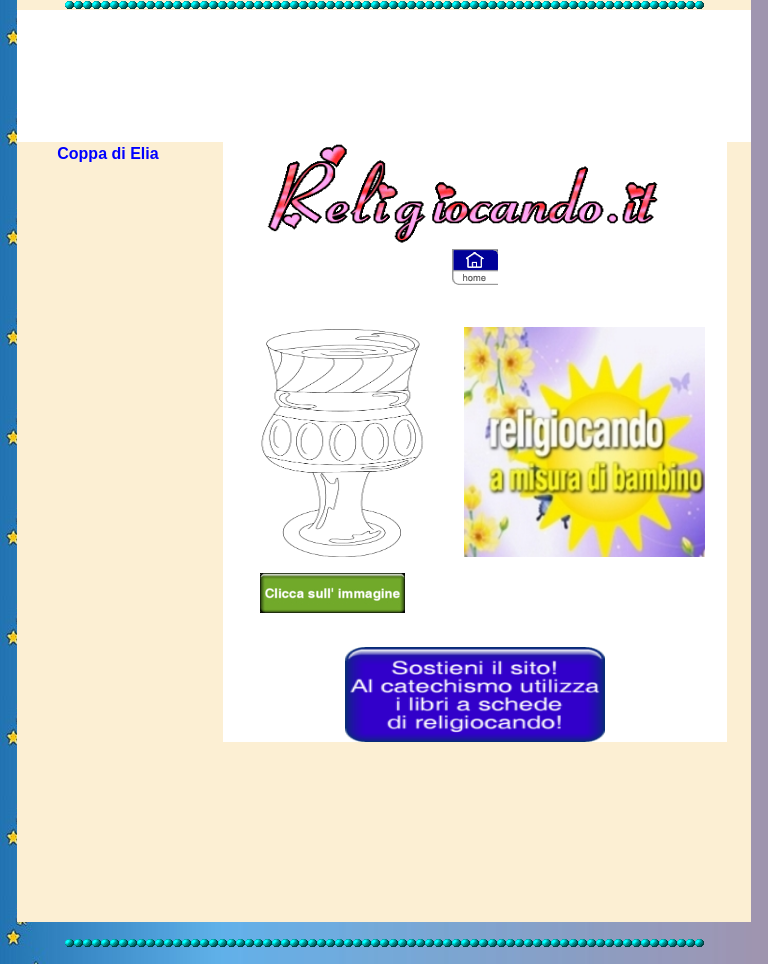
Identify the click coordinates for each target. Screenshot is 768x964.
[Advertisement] (384, 58)
